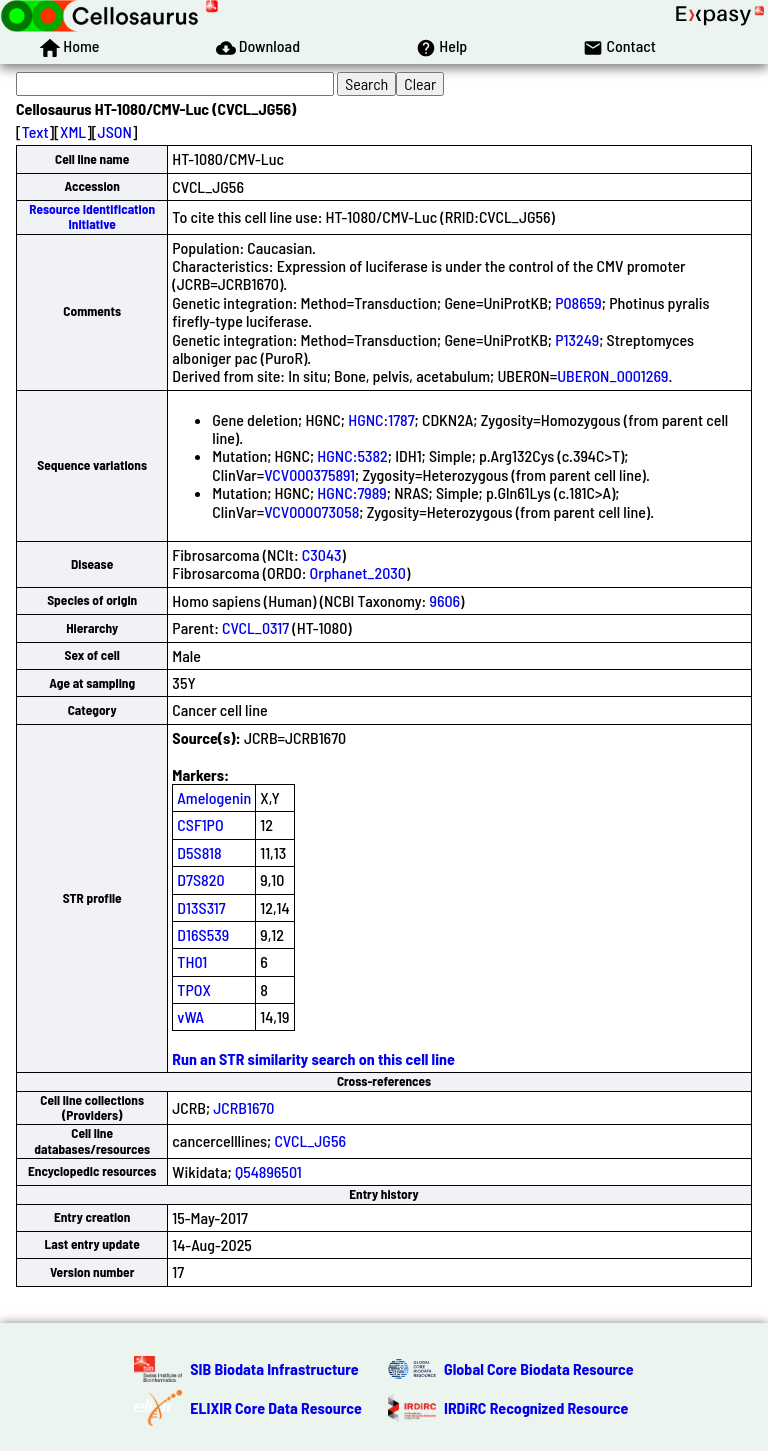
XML (73, 131)
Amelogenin (214, 797)
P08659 (578, 302)
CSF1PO (200, 824)
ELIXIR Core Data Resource (276, 1407)
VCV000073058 (311, 511)
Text (35, 131)
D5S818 (199, 852)
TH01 (192, 961)
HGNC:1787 (381, 419)
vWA (190, 1016)
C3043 (322, 554)
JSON (115, 131)
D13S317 (201, 907)
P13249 (577, 339)
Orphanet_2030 (358, 572)
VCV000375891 (309, 474)
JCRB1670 (243, 1107)
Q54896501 (268, 1171)
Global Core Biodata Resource (539, 1368)
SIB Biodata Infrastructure (274, 1368)
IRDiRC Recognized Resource (536, 1407)
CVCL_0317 (255, 627)
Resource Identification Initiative (92, 216)
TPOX (194, 989)
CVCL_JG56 (310, 1140)
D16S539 (203, 934)
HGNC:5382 (352, 455)
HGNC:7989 (351, 492)
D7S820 (200, 879)
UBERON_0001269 (612, 375)
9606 (444, 600)
